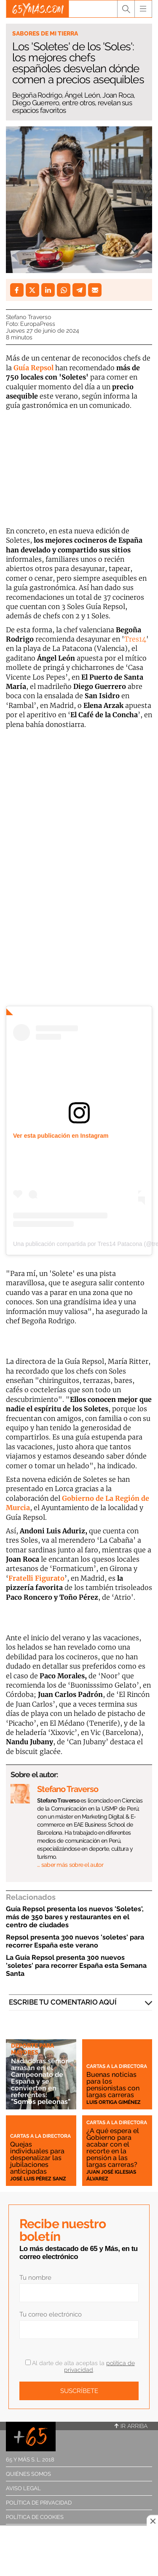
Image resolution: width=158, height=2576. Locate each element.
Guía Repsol (33, 367)
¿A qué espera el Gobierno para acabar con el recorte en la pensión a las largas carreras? (112, 2148)
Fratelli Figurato (36, 1578)
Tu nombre (35, 2277)
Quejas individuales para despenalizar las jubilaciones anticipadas (37, 2157)
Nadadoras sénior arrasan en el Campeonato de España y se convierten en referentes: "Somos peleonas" (40, 2081)
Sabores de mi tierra (45, 33)
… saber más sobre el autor (70, 1864)
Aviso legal (23, 2488)
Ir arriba (131, 2426)
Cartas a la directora (116, 2066)
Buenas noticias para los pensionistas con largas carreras (112, 2085)
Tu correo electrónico (50, 2314)
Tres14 (135, 639)
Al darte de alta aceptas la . (80, 2366)
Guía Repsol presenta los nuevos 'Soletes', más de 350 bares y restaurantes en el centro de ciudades (75, 1917)
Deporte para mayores (32, 2049)
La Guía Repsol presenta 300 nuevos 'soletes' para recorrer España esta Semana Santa (76, 1965)
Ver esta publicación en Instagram (60, 1135)
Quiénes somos (28, 2474)
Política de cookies (35, 2517)
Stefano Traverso (28, 317)
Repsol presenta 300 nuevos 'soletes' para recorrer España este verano (75, 1941)
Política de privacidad (39, 2503)
